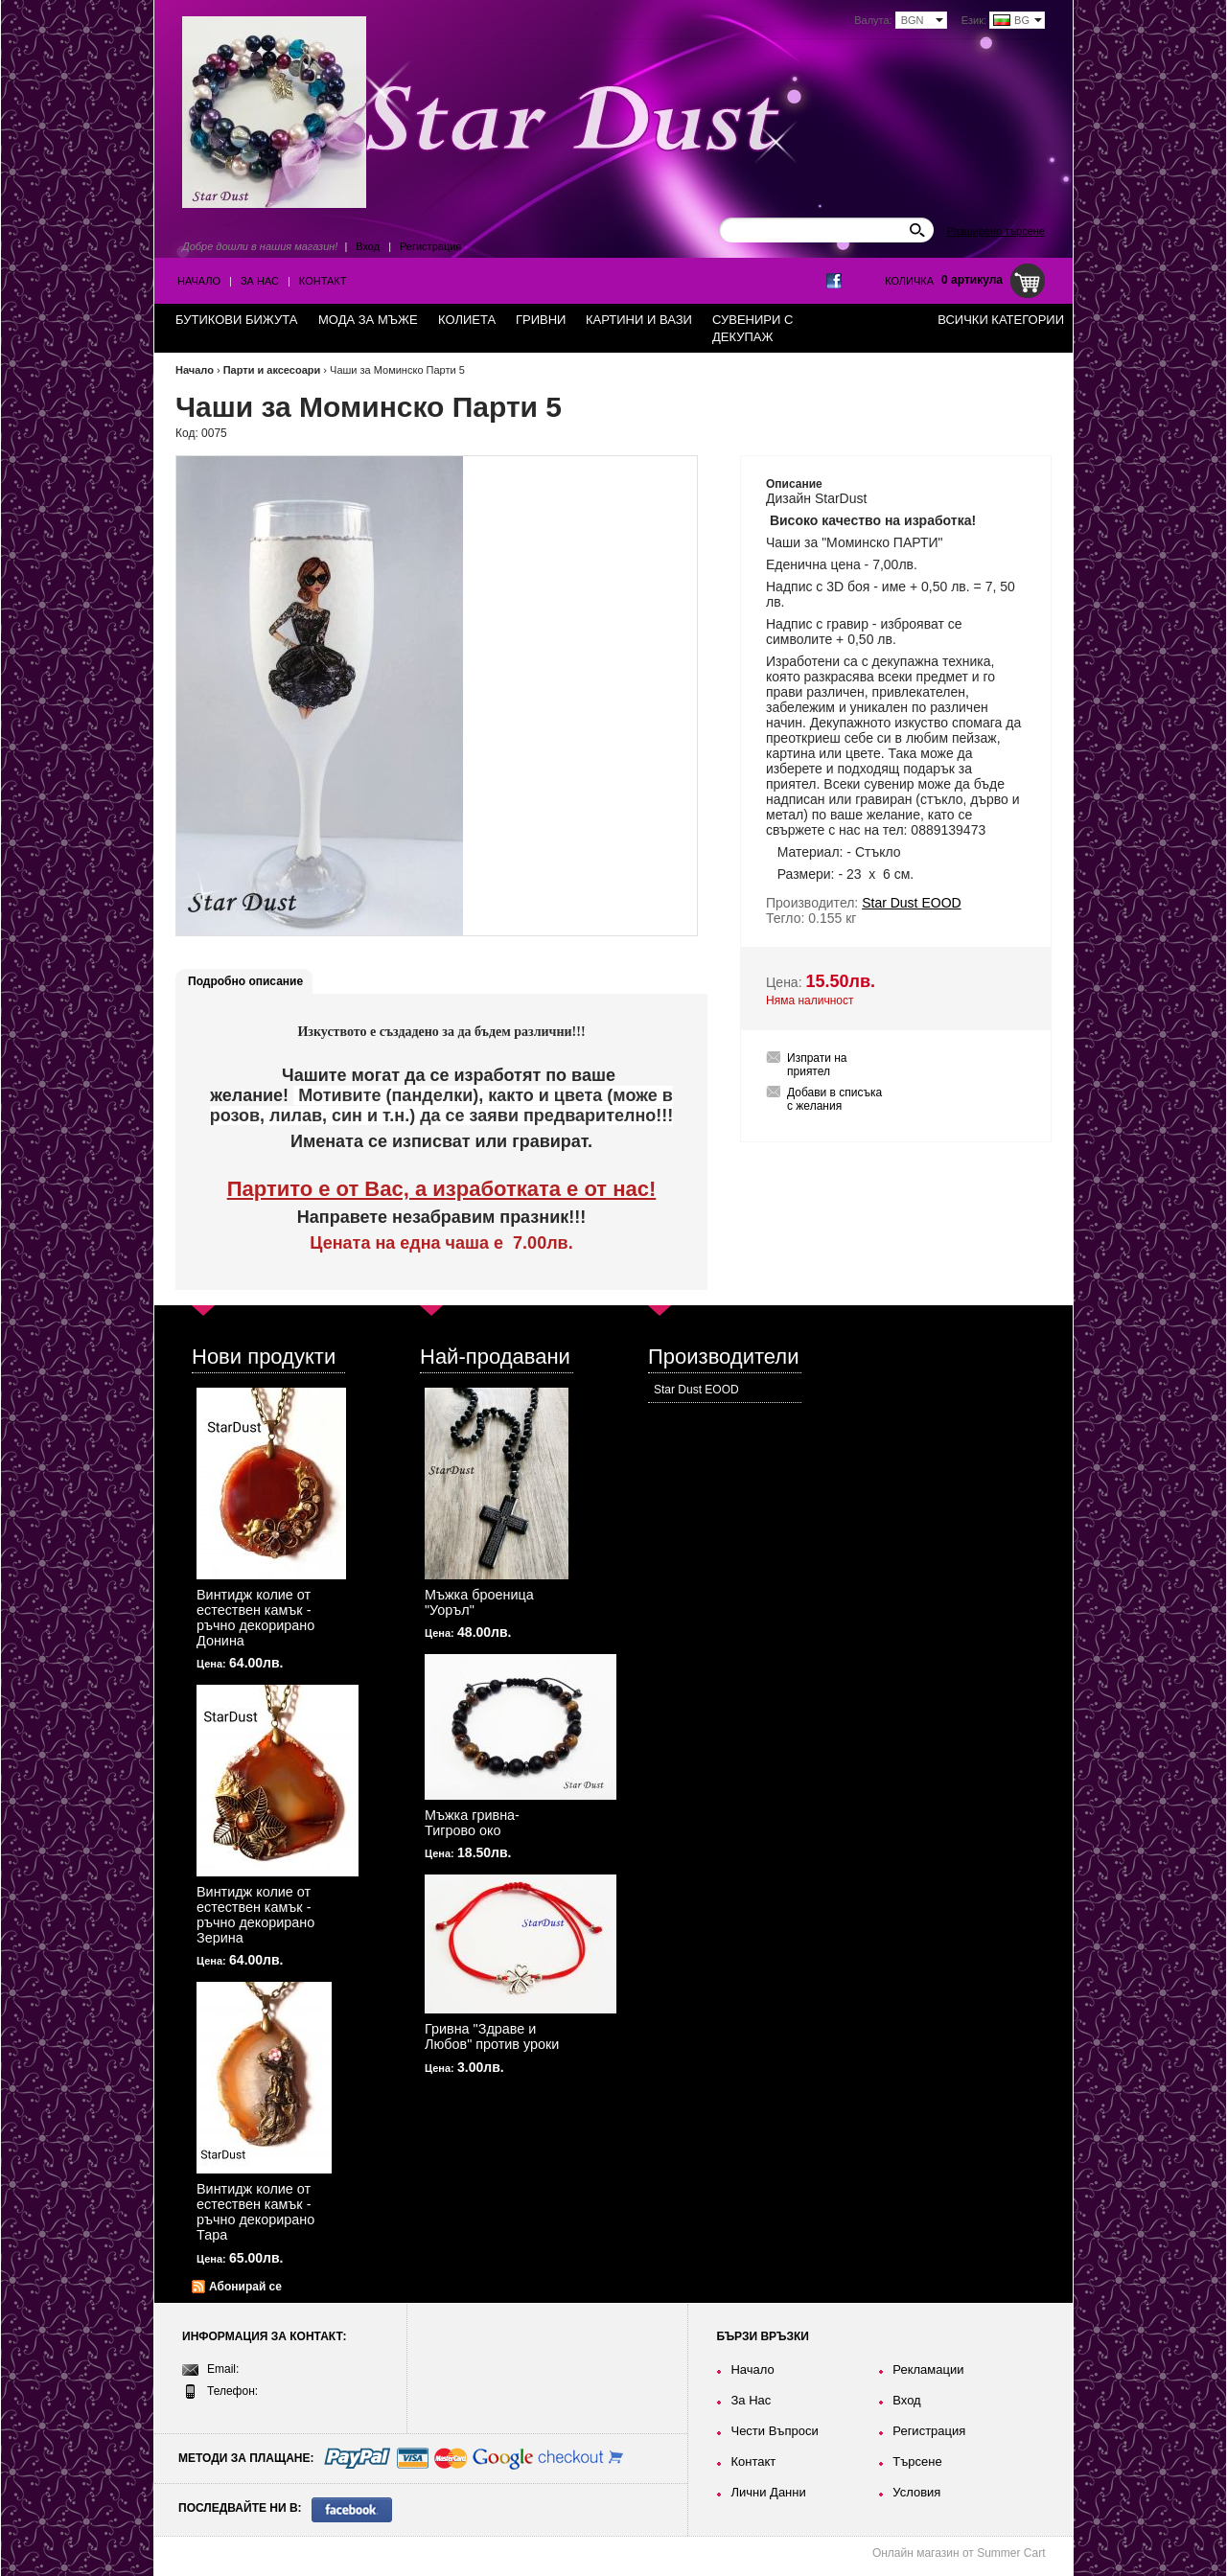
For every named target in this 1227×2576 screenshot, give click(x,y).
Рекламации (927, 2369)
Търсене (916, 2461)
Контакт (323, 281)
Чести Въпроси (774, 2431)
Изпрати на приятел (817, 1064)
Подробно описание (245, 981)
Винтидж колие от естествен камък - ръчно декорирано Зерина (255, 1914)
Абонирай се (245, 2286)
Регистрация (430, 246)
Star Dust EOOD (696, 1389)
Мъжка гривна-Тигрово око (472, 1822)
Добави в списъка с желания (834, 1099)
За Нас (260, 281)
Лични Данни (767, 2492)
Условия (916, 2492)
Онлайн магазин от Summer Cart (959, 2553)
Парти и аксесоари (272, 370)
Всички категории (1001, 319)
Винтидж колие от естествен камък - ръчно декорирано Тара (255, 2211)
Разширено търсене (996, 231)
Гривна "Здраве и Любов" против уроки (492, 2036)
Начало (198, 281)
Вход (368, 246)
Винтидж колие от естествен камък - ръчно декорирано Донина (255, 1617)
